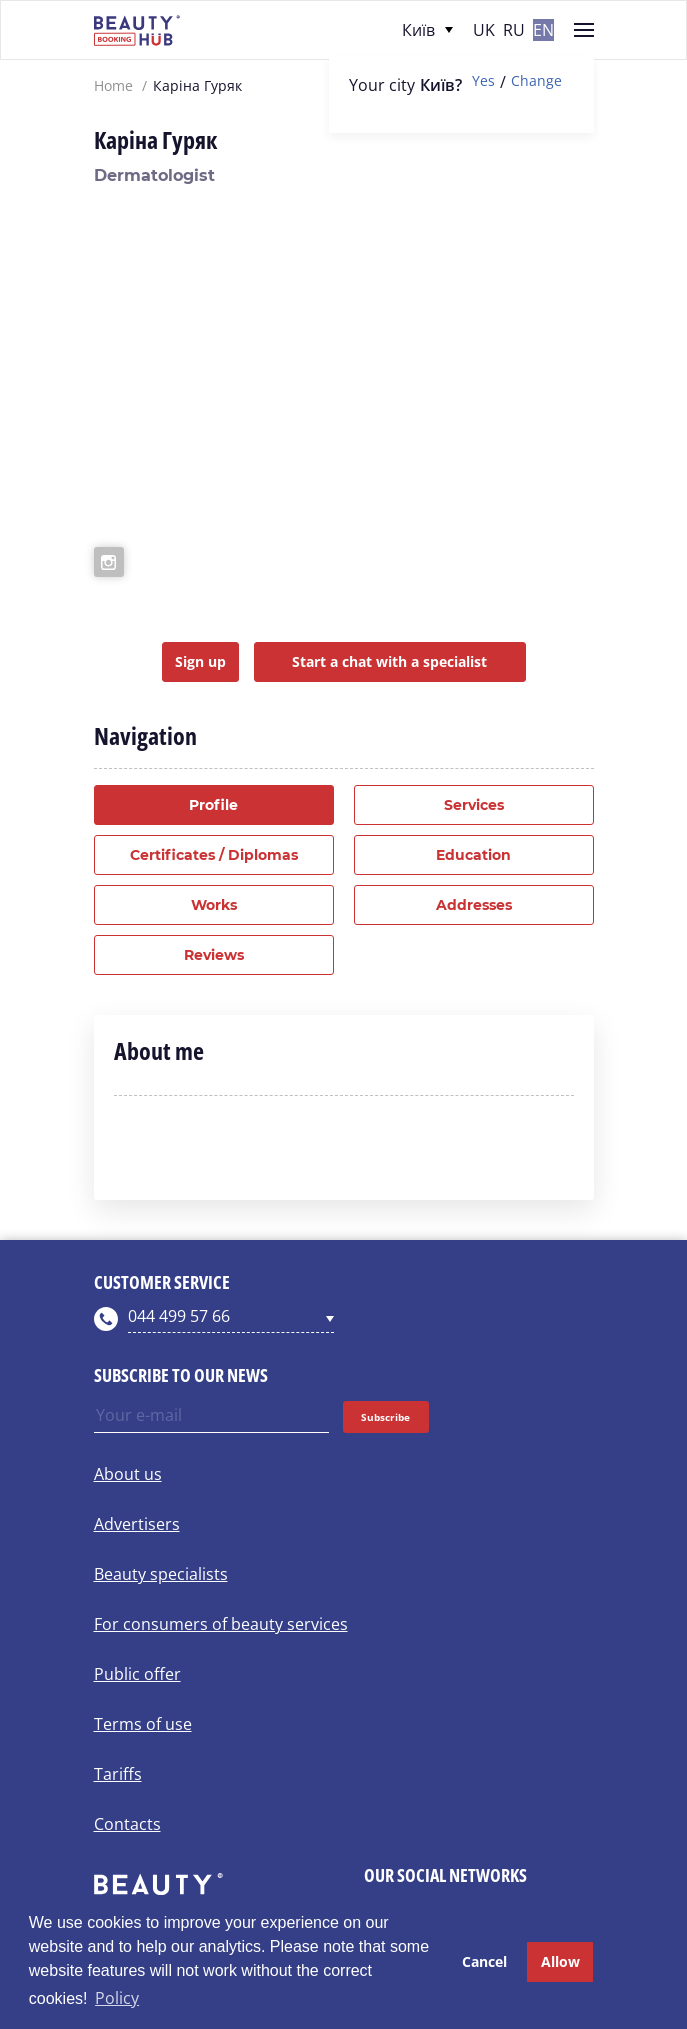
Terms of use (143, 1724)
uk (484, 30)
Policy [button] (117, 1998)
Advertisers (137, 1524)
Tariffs (118, 1774)
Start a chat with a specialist (389, 661)
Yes (483, 81)
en (543, 30)
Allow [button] (560, 1961)
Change (536, 81)
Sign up (200, 661)
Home (113, 86)
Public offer (137, 1674)
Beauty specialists (161, 1574)
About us (128, 1474)
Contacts (127, 1824)
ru (514, 30)
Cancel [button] (484, 1961)
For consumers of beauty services (221, 1624)
